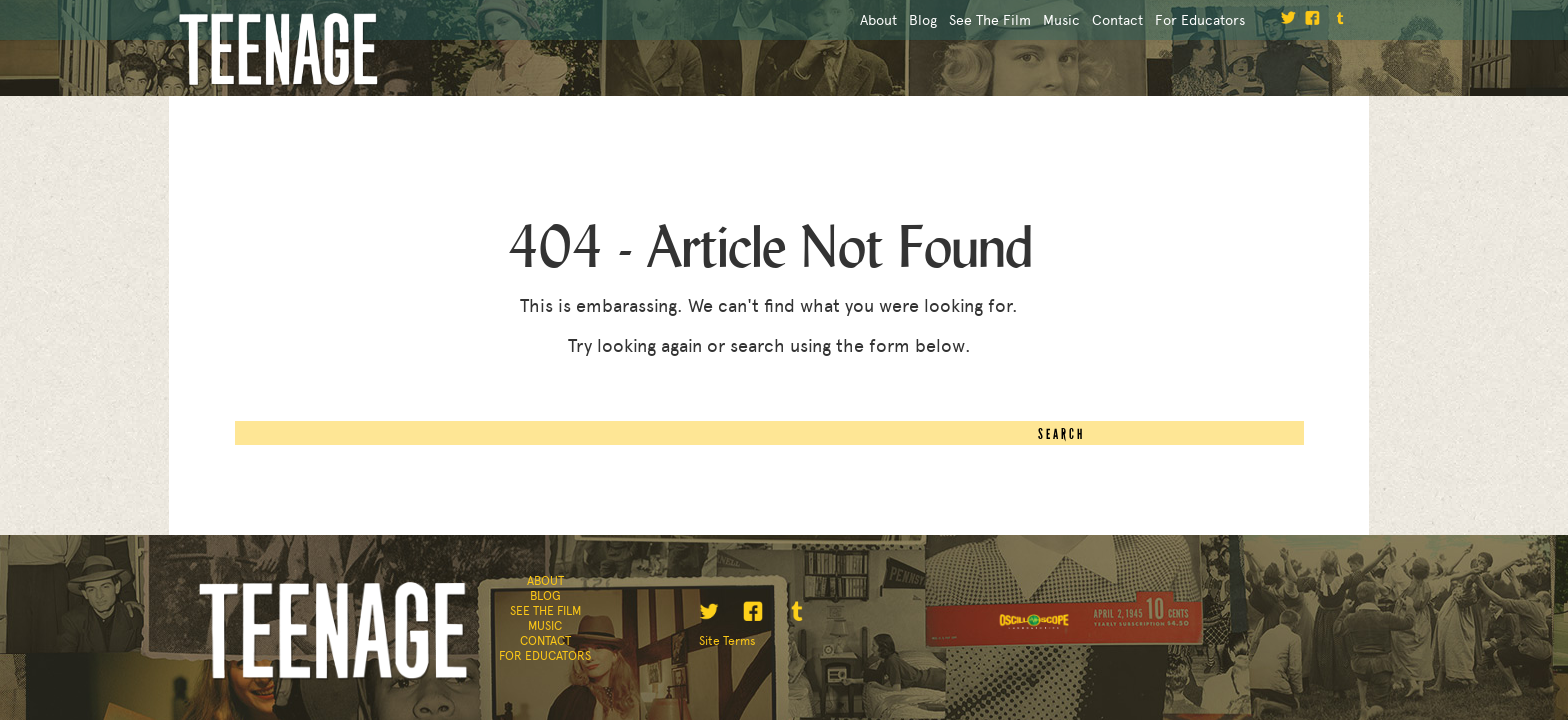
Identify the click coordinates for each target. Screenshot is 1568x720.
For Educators (1157, 20)
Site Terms (727, 661)
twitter (1269, 20)
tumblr (1337, 20)
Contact (1067, 20)
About (806, 20)
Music (1005, 20)
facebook (1303, 20)
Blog (856, 20)
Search (1158, 473)
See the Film (928, 20)
